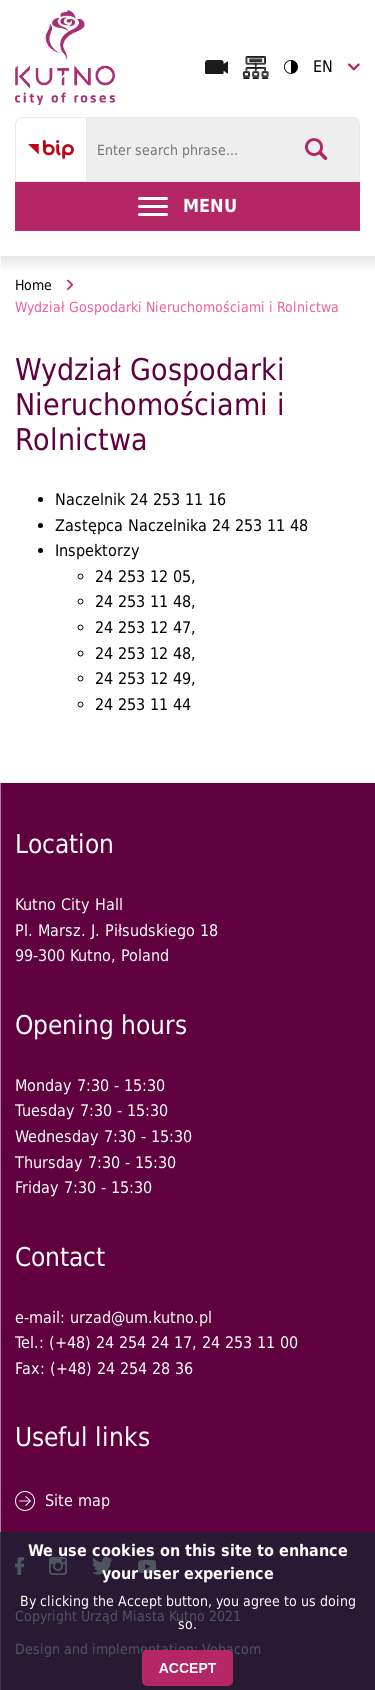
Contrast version (284, 66)
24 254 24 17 (144, 1342)
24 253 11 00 (250, 1342)
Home (33, 285)
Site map (77, 1500)
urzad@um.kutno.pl (141, 1317)
